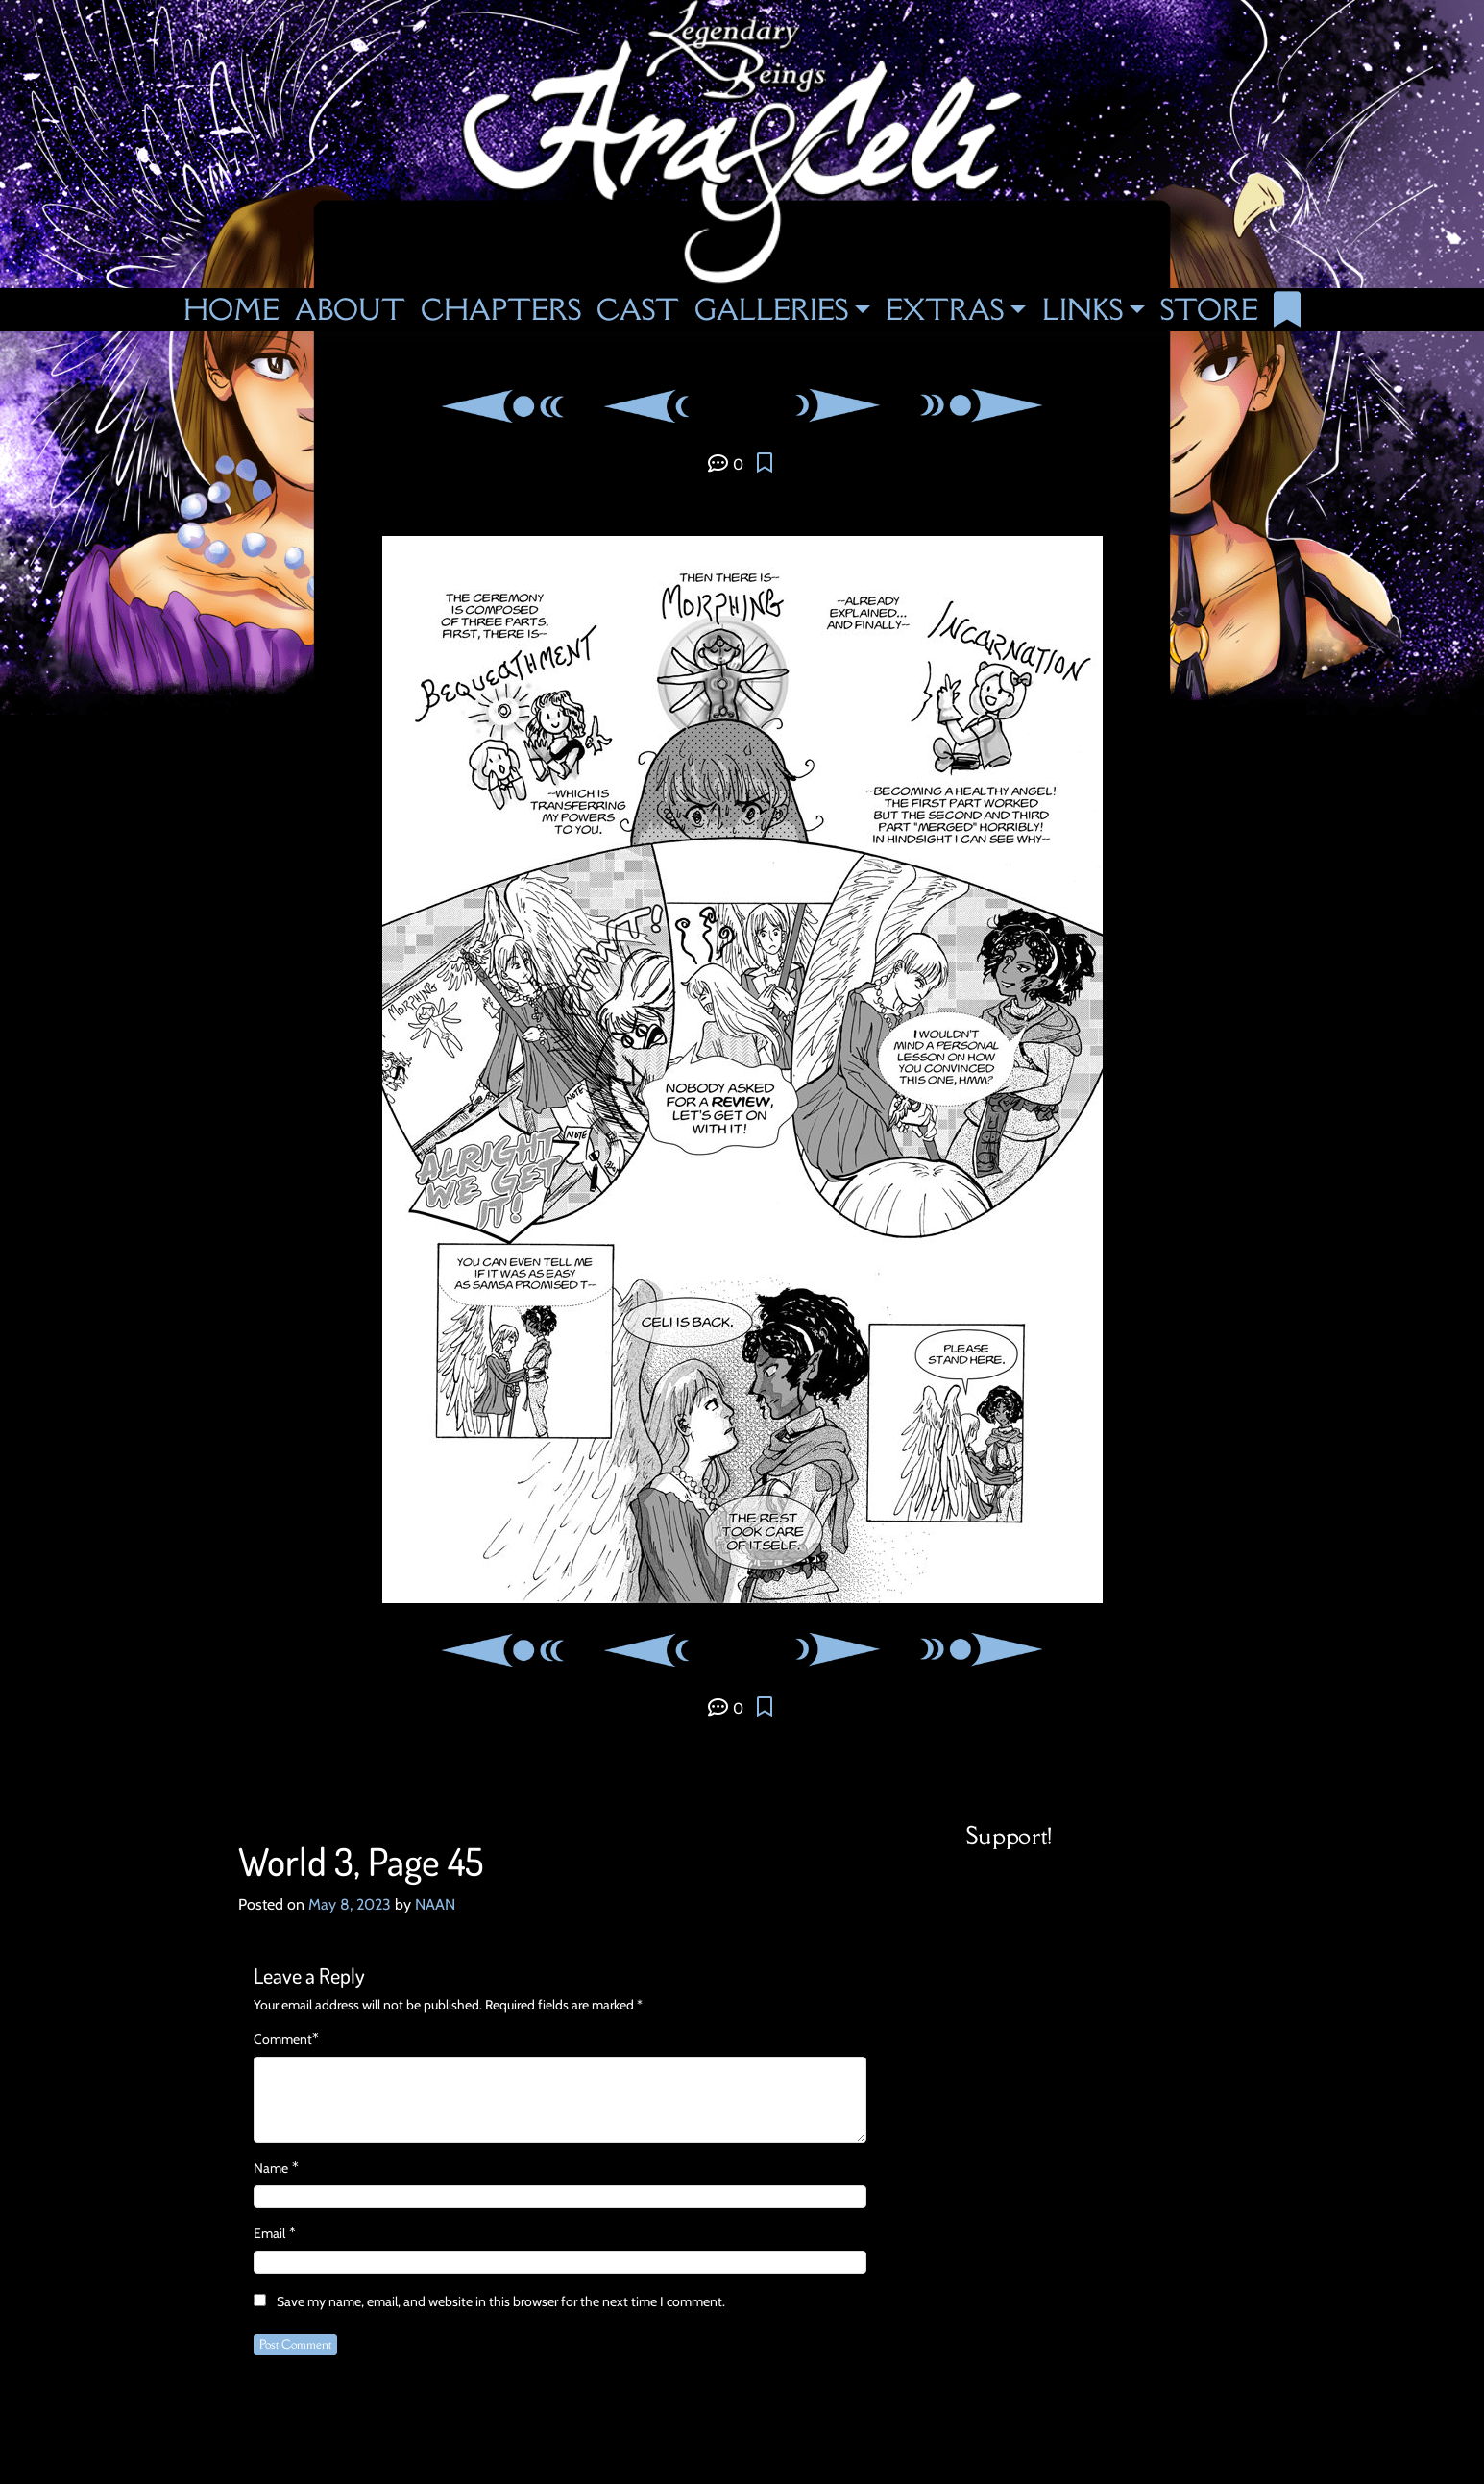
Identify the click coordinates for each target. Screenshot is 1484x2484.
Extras (945, 309)
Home (231, 309)
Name (271, 2168)
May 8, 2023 (349, 1904)
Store (1209, 309)
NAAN (435, 1904)
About (350, 309)
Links (1082, 309)
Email (269, 2233)
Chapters (501, 309)
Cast (637, 309)
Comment (283, 2039)
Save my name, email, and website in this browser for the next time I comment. (501, 2301)
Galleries (771, 309)
